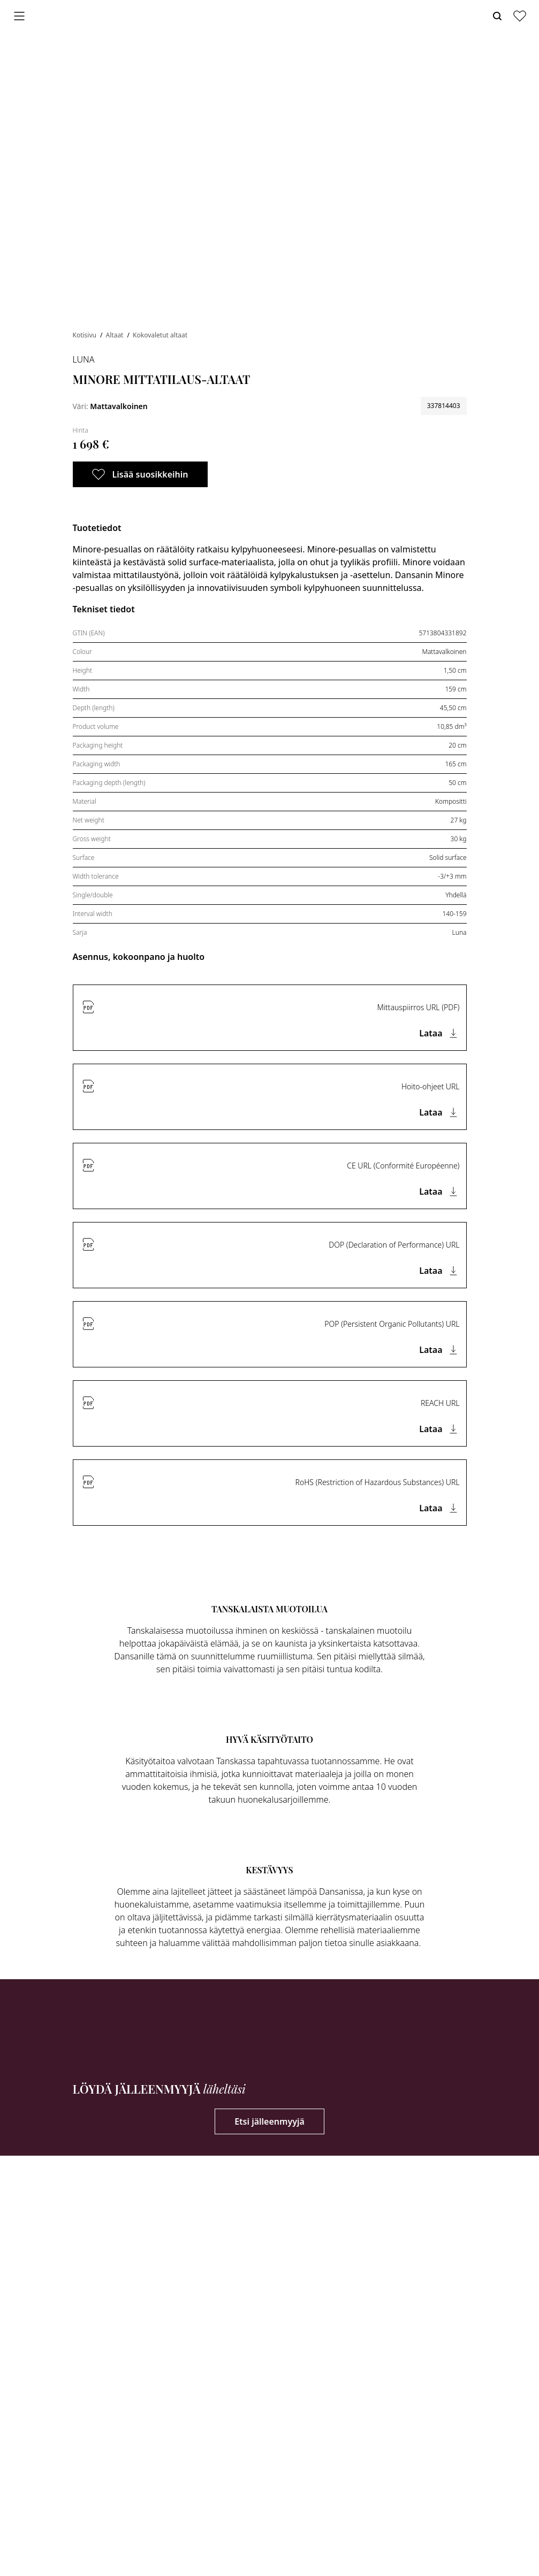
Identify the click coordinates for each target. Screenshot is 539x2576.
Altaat (115, 335)
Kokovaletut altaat (160, 335)
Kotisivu (85, 335)
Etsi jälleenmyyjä (269, 2121)
